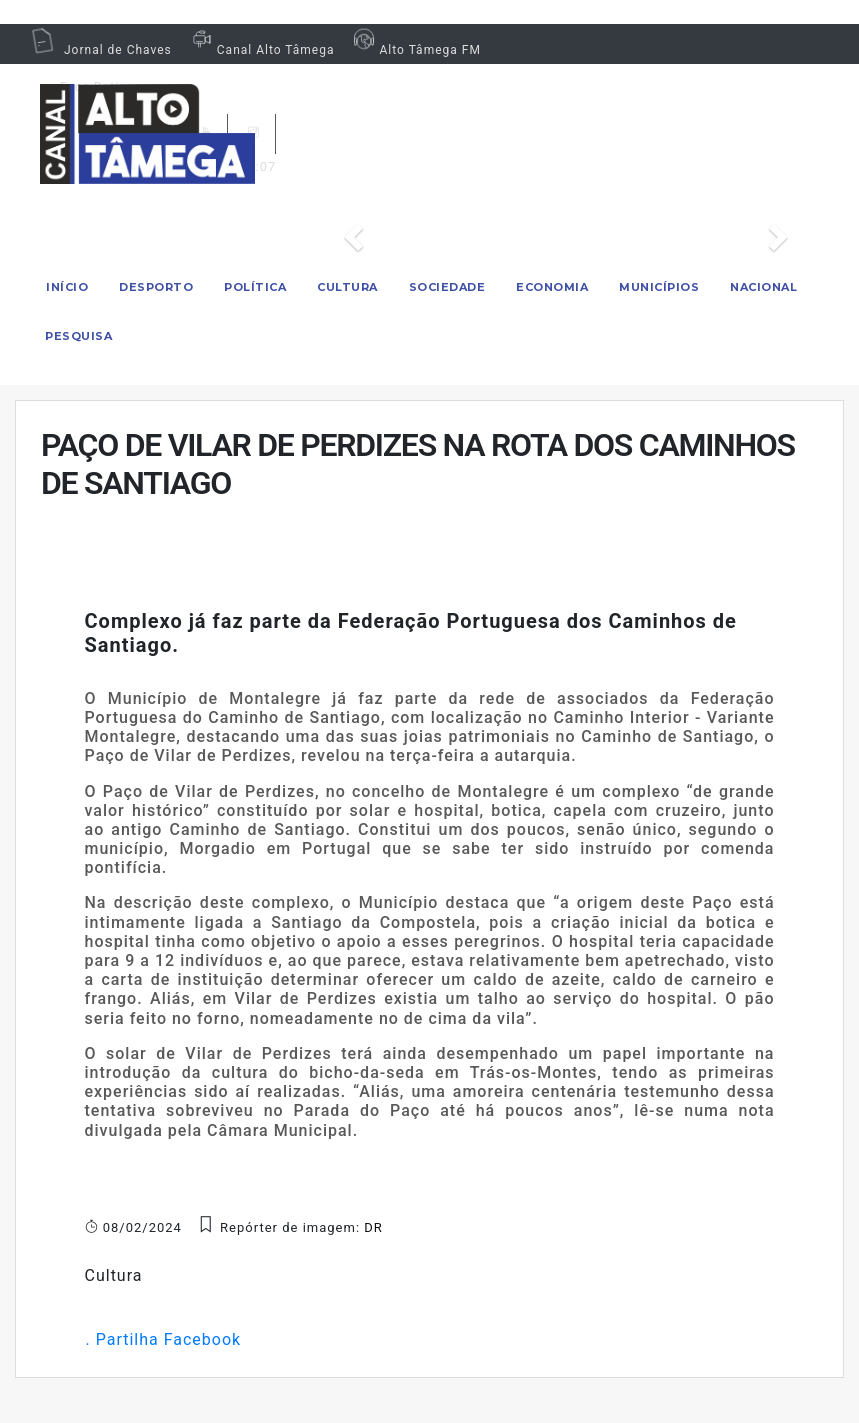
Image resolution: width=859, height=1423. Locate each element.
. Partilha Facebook (163, 1339)
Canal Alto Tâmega (261, 50)
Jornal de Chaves (101, 50)
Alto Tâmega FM (414, 50)
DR (373, 1227)
